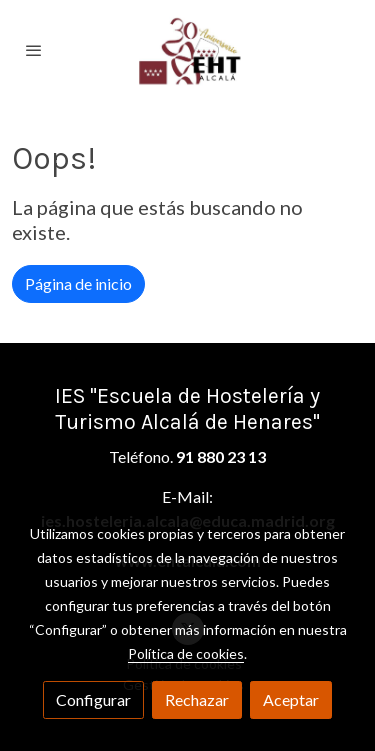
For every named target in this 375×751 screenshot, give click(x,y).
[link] (188, 50)
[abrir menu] (34, 50)
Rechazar (197, 699)
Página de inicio (78, 283)
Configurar (93, 699)
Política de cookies (186, 653)
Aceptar (291, 699)
